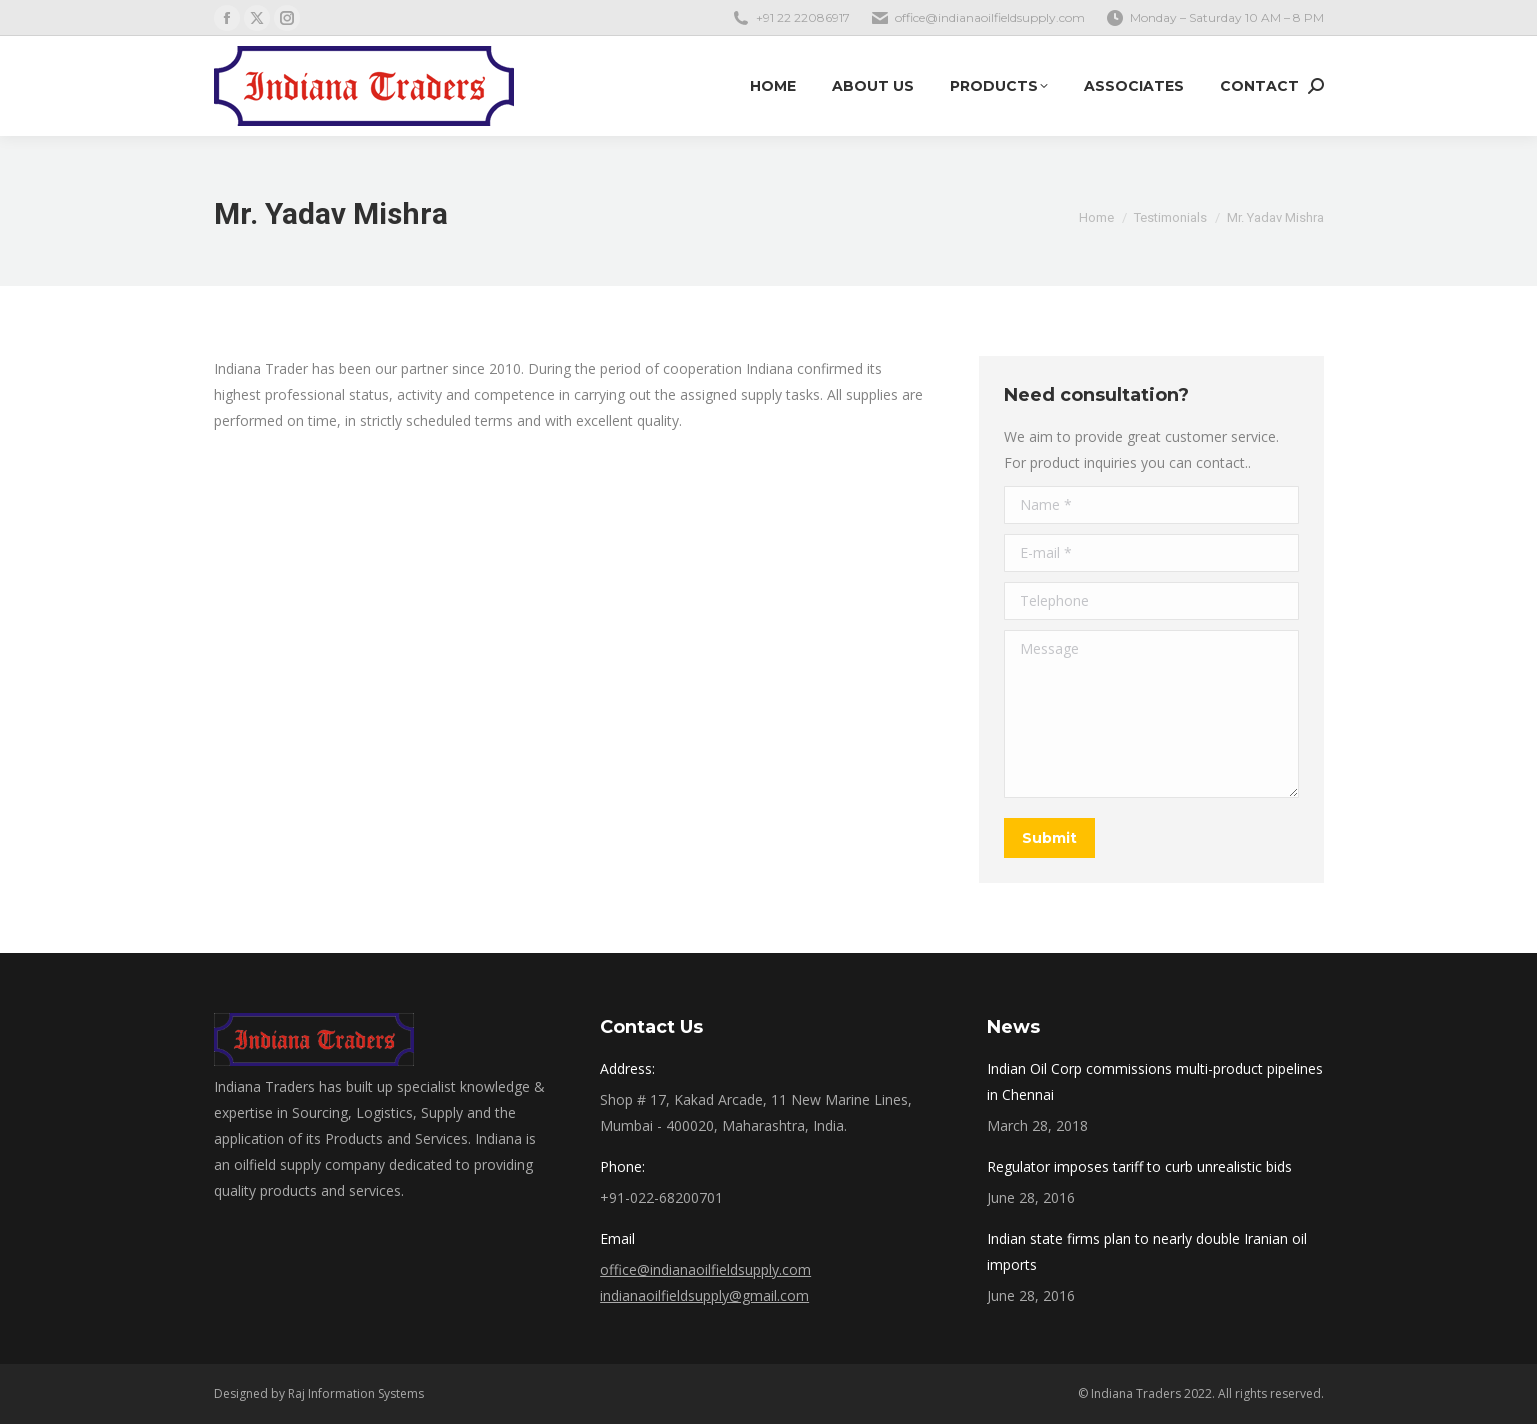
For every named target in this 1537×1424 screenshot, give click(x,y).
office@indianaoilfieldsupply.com (990, 17)
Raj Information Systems (356, 1393)
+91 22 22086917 (803, 17)
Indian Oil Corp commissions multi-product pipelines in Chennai (1155, 1081)
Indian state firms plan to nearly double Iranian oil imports (1147, 1251)
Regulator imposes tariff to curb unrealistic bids (1139, 1166)
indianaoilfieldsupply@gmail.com (704, 1295)
